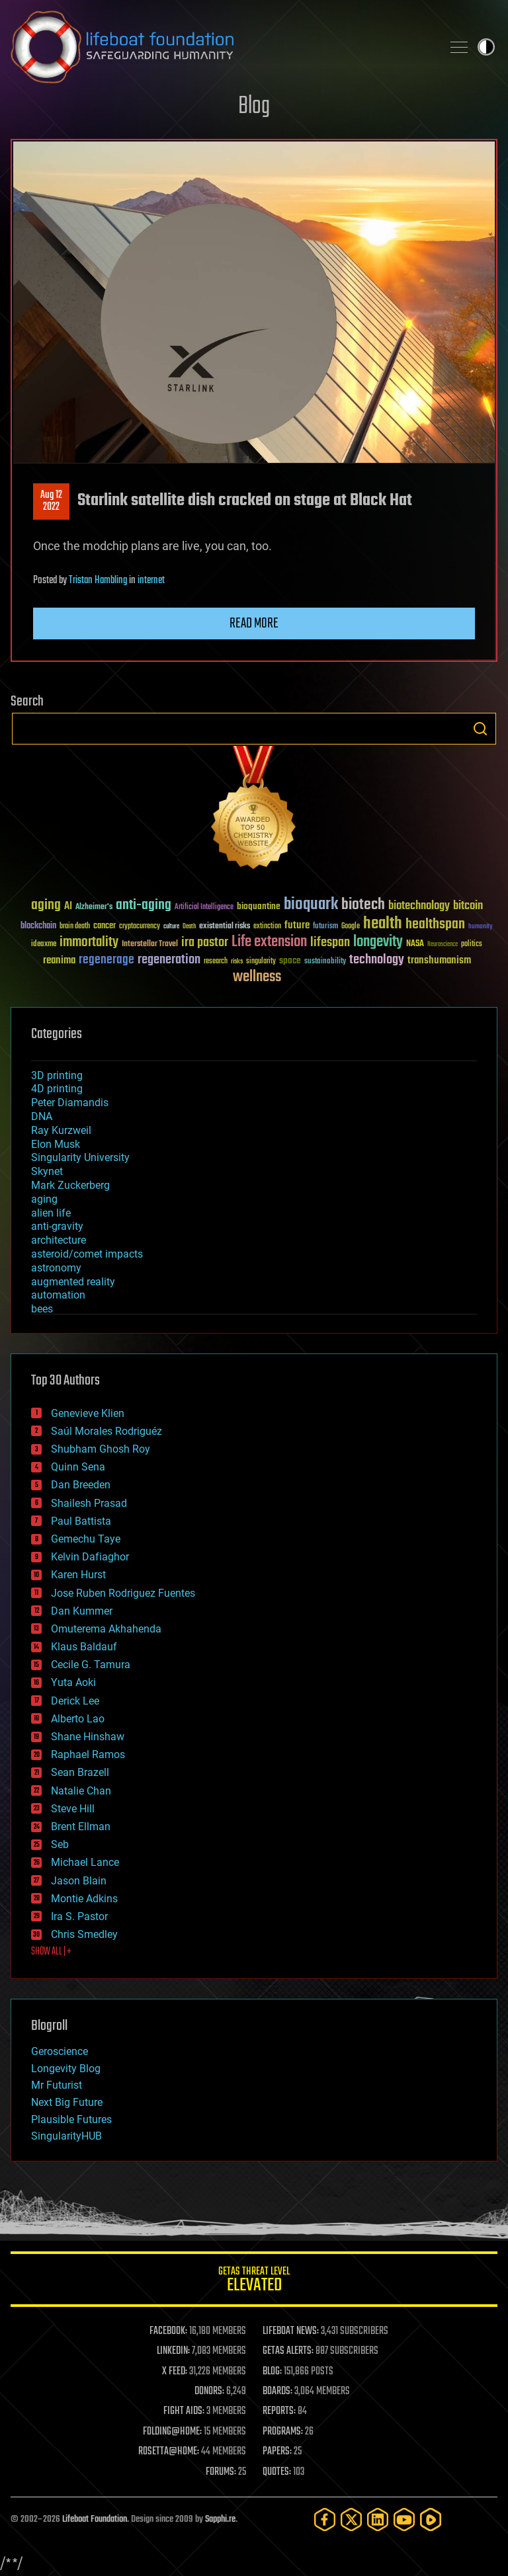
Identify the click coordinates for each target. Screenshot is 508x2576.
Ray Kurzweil (61, 1130)
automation (58, 1295)
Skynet (47, 1171)
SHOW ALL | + (51, 1951)
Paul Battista (81, 1521)
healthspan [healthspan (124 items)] (435, 924)
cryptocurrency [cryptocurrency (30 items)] (139, 926)
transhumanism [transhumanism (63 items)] (439, 960)
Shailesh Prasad (89, 1503)
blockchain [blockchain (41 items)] (38, 926)
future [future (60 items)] (297, 925)
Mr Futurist (56, 2085)
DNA (41, 1116)
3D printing (57, 1075)
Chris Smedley (84, 1934)
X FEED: (174, 2371)
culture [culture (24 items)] (171, 926)
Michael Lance (85, 1862)
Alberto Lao (78, 1718)
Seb (60, 1844)
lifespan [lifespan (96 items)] (330, 942)
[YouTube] (404, 2519)
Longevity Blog (66, 2068)
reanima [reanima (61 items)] (59, 960)
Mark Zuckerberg (70, 1185)
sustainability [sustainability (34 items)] (325, 962)
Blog (254, 107)
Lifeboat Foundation (94, 2519)
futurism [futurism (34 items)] (325, 927)
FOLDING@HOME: (172, 2431)
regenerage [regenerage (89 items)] (106, 960)
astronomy (56, 1268)
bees (42, 1309)
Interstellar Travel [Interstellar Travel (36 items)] (150, 944)
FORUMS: (221, 2472)
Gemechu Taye (85, 1539)
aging (44, 1199)
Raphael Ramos (88, 1754)
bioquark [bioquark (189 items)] (311, 904)
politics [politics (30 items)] (471, 944)
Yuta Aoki (73, 1682)
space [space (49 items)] (290, 960)
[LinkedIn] (377, 2519)
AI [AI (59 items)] (68, 907)
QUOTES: (277, 2472)
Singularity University (80, 1157)
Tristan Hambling (98, 580)
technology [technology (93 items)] (376, 960)
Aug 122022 (51, 501)
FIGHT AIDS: (183, 2411)
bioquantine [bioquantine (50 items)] (258, 906)
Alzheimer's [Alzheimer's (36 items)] (93, 907)
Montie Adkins (84, 1898)
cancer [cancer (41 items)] (104, 926)
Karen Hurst (78, 1574)
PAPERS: (277, 2451)
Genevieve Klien (87, 1413)
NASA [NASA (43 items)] (415, 944)
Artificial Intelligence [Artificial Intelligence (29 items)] (204, 907)
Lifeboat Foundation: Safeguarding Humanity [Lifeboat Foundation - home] (221, 47)
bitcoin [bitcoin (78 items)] (468, 906)
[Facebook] (324, 2519)
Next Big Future (67, 2102)
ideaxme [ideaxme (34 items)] (43, 944)
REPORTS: (279, 2411)
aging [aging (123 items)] (46, 905)
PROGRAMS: (283, 2431)
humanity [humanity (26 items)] (480, 927)
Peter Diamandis (69, 1102)
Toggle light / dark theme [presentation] (486, 47)
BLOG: (272, 2371)
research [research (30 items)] (216, 961)
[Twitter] (351, 2519)
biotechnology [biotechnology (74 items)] (419, 906)
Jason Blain (78, 1880)
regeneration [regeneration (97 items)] (169, 959)
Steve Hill (73, 1808)
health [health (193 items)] (382, 924)
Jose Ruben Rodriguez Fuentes (123, 1593)
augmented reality (73, 1281)
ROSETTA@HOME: (168, 2451)
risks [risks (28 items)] (237, 961)
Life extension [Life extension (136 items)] (269, 942)
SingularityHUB (66, 2136)
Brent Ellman (80, 1826)
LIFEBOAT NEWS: (291, 2331)
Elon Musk (55, 1144)
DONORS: (209, 2391)
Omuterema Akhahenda (106, 1629)
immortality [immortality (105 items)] (89, 942)
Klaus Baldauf (84, 1646)
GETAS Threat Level (254, 2281)
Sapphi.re (220, 2519)
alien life (51, 1213)
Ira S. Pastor (79, 1916)
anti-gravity (57, 1226)
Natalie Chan (81, 1791)
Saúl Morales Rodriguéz (106, 1431)
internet (151, 580)
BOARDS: (277, 2391)
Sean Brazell (80, 1772)
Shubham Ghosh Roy (100, 1449)
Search (480, 729)
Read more (254, 623)
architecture (58, 1240)
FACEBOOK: (168, 2331)
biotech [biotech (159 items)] (363, 905)
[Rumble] (430, 2519)
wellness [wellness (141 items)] (257, 977)
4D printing (57, 1088)
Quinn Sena (78, 1467)
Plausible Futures (71, 2119)
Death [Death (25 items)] (189, 926)
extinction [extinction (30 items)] (267, 926)
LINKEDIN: (173, 2351)
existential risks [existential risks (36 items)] (224, 927)
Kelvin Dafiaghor (90, 1556)
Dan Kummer (81, 1611)
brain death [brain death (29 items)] (75, 926)
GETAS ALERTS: (288, 2351)
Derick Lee (75, 1701)
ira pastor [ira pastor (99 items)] (204, 942)
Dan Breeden (80, 1484)
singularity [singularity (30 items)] (261, 961)
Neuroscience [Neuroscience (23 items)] (442, 945)
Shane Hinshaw (87, 1736)
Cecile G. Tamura (90, 1664)
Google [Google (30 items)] (350, 926)
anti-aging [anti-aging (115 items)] (143, 905)
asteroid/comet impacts (87, 1254)
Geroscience (59, 2051)
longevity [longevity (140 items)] (378, 942)
